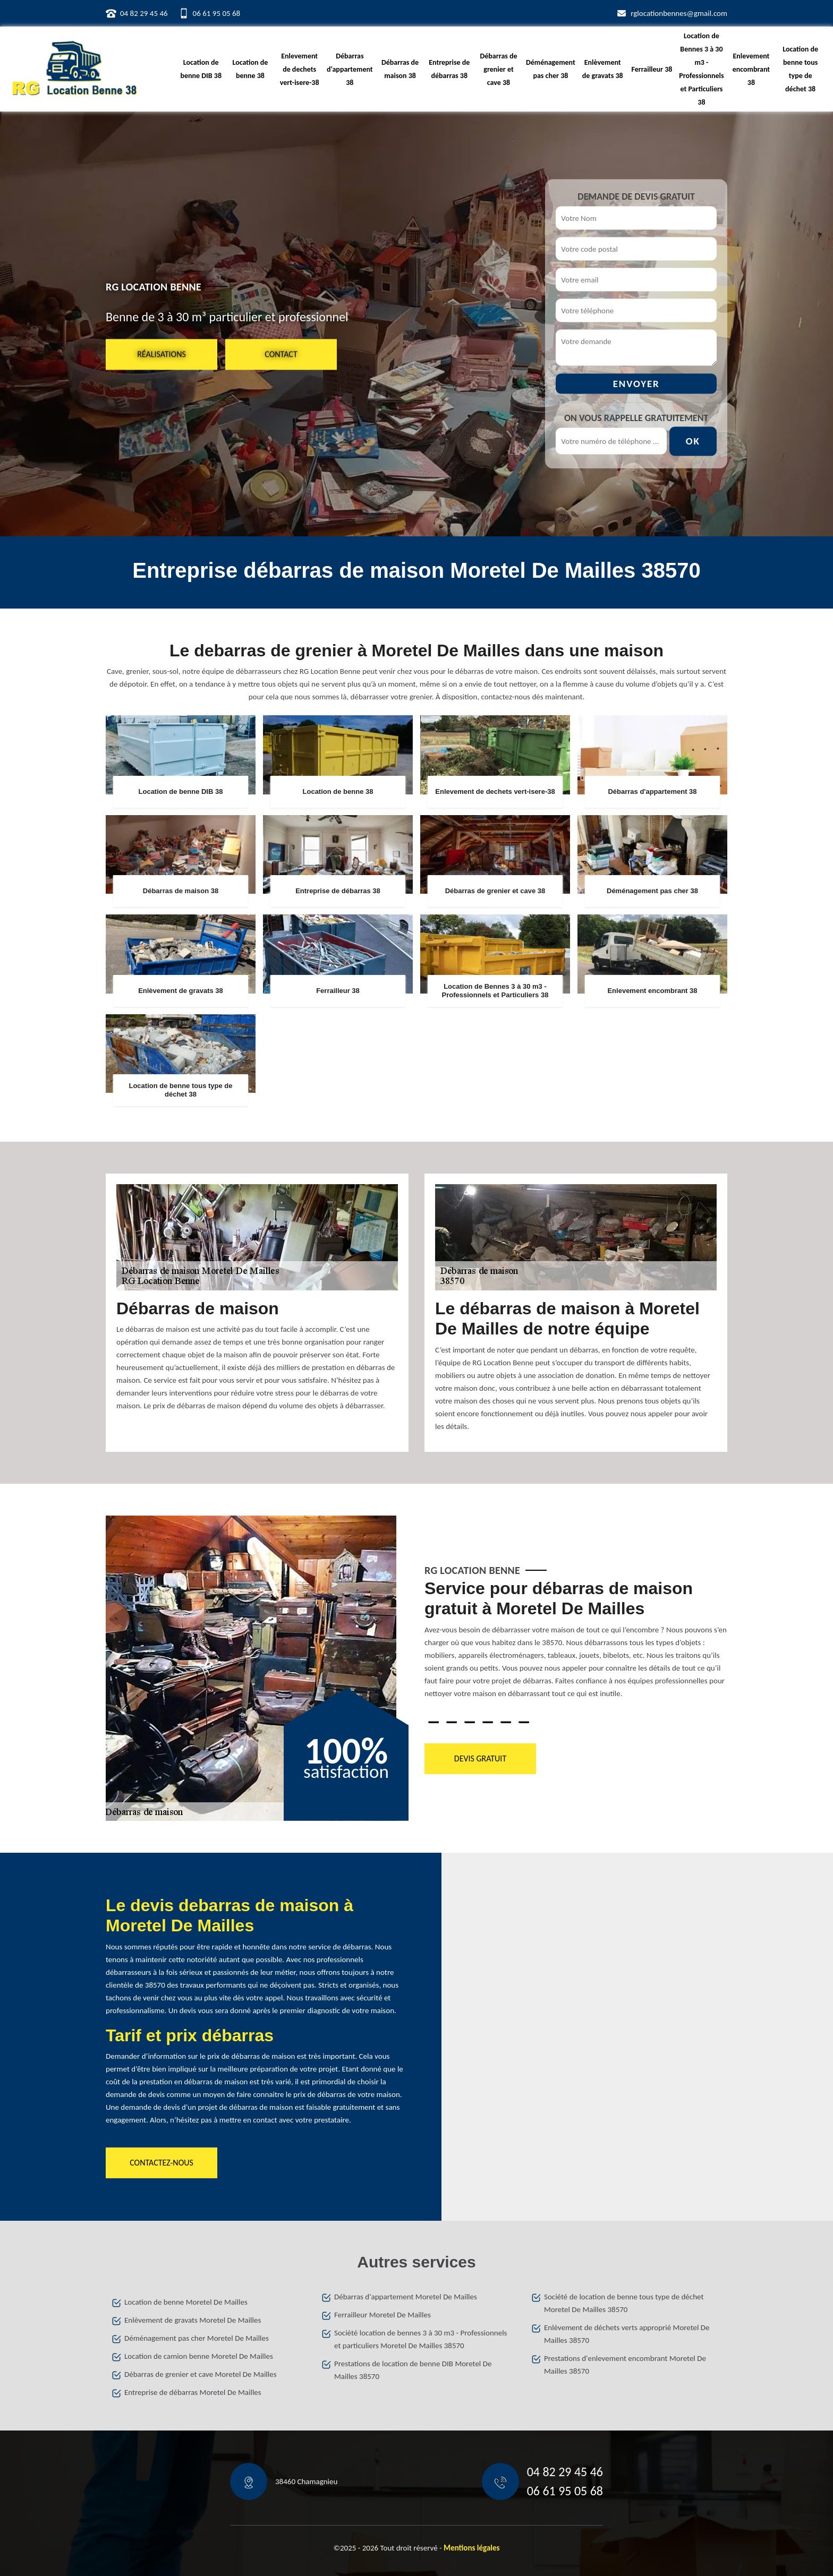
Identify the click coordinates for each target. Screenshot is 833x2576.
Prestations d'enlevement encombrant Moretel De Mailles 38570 (625, 2365)
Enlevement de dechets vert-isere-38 (299, 69)
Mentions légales (472, 2548)
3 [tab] (469, 1722)
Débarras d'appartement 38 (350, 69)
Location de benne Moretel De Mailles (186, 2302)
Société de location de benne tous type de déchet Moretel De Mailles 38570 (623, 2303)
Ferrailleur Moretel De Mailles (382, 2315)
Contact (281, 354)
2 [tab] (451, 1722)
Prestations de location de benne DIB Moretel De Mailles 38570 (412, 2370)
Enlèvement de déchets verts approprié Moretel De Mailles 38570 (627, 2334)
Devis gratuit (480, 1758)
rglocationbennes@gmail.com (679, 13)
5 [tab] (505, 1722)
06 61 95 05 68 (217, 13)
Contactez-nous (161, 2163)
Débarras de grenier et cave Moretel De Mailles (200, 2374)
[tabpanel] (575, 1643)
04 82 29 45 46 (144, 13)
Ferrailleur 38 (651, 69)
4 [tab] (487, 1722)
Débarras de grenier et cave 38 (498, 69)
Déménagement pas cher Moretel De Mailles (196, 2338)
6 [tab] (523, 1722)
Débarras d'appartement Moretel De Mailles (405, 2296)
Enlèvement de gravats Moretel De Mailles (192, 2320)
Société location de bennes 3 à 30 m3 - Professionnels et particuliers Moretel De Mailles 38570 (420, 2339)
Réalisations (161, 354)
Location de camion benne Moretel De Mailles (198, 2356)
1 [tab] (433, 1722)
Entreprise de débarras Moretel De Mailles (192, 2392)
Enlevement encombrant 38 (751, 69)
